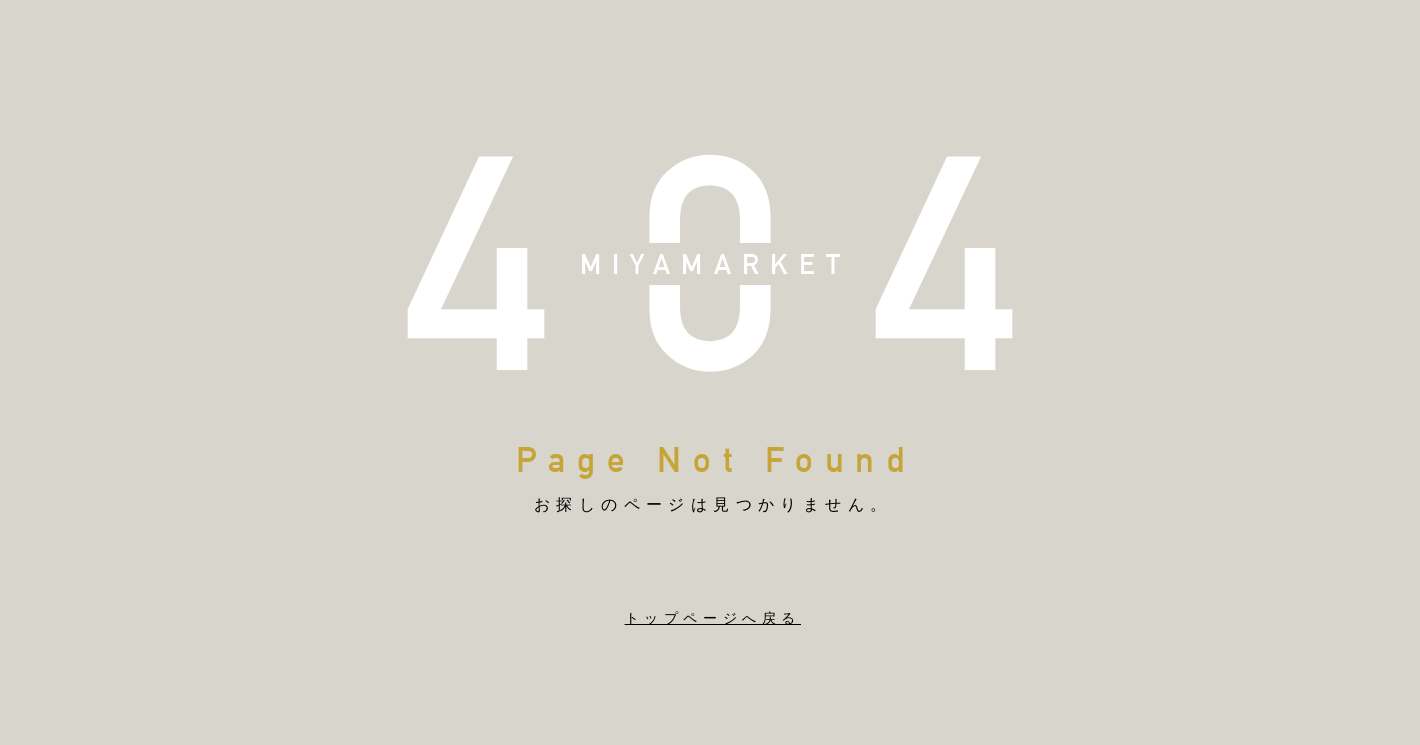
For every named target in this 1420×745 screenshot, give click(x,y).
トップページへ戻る (713, 618)
